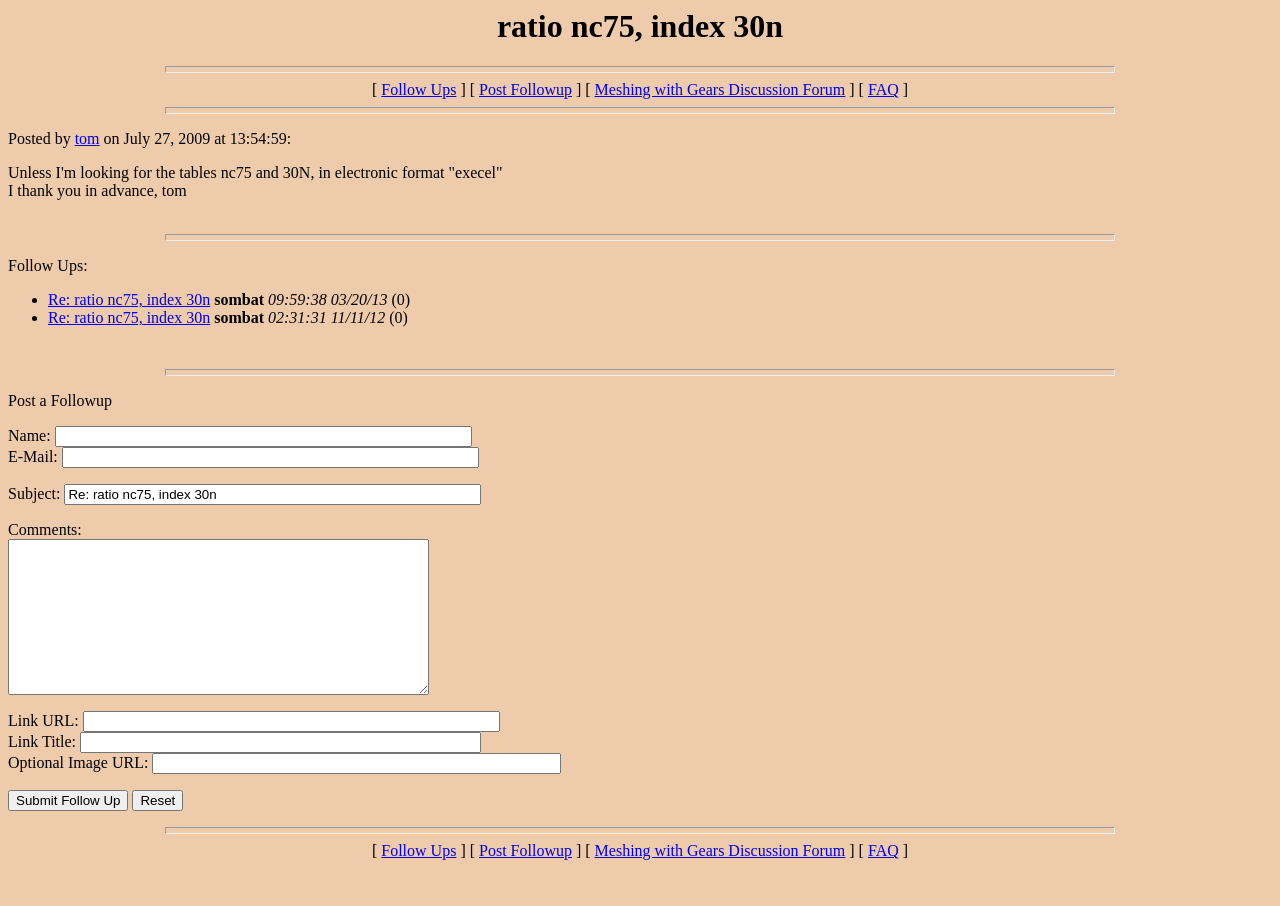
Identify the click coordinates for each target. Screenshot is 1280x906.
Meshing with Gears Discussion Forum (720, 89)
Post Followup (525, 89)
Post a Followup (60, 400)
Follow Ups (418, 89)
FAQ (883, 89)
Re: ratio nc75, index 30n (129, 299)
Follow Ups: (48, 265)
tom (87, 138)
